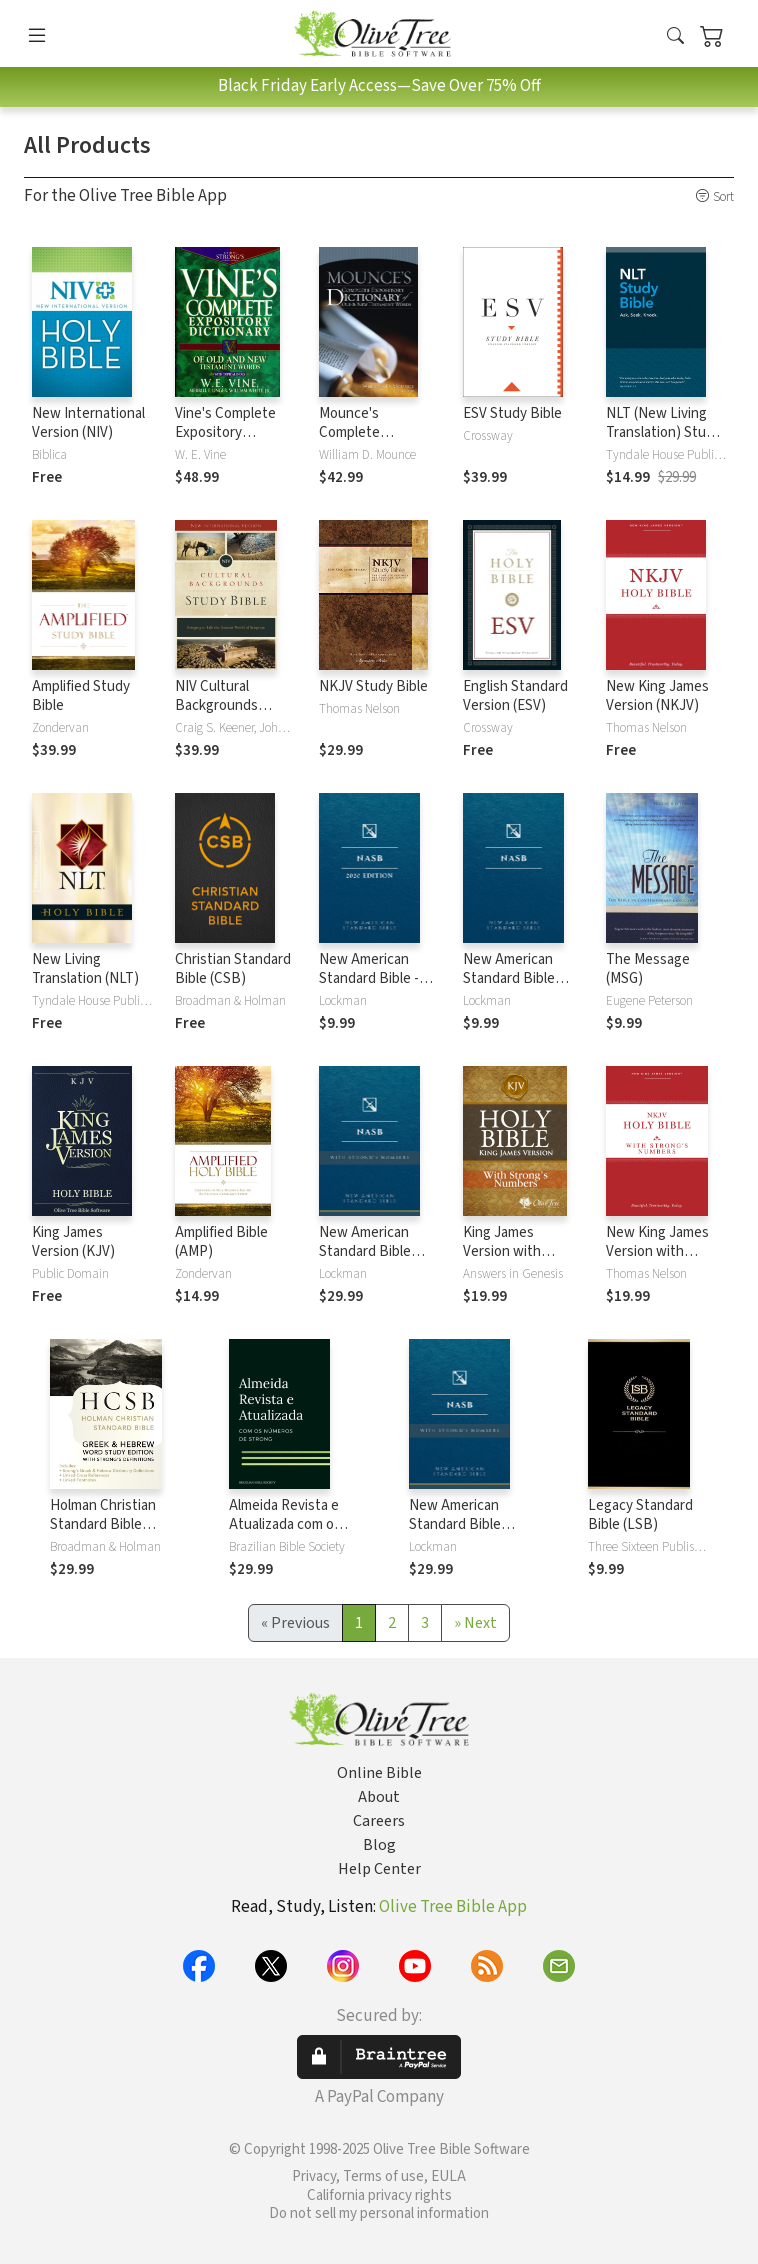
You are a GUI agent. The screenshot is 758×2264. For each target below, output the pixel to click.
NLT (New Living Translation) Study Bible (663, 432)
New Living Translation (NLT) (85, 969)
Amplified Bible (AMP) (221, 1242)
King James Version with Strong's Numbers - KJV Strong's (519, 1261)
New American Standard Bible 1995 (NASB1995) (515, 978)
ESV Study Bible (512, 413)
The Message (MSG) (648, 969)
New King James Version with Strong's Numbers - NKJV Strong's (662, 1261)
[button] (675, 37)
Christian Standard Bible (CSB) (233, 969)
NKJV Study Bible (373, 686)
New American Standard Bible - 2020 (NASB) (369, 978)
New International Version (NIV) (88, 423)
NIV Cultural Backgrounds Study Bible (216, 705)
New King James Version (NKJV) (657, 696)
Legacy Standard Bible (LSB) (640, 1515)
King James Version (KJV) (73, 1242)
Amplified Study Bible (81, 696)
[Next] (475, 1623)
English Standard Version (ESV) (515, 696)
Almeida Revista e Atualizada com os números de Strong (289, 1524)
